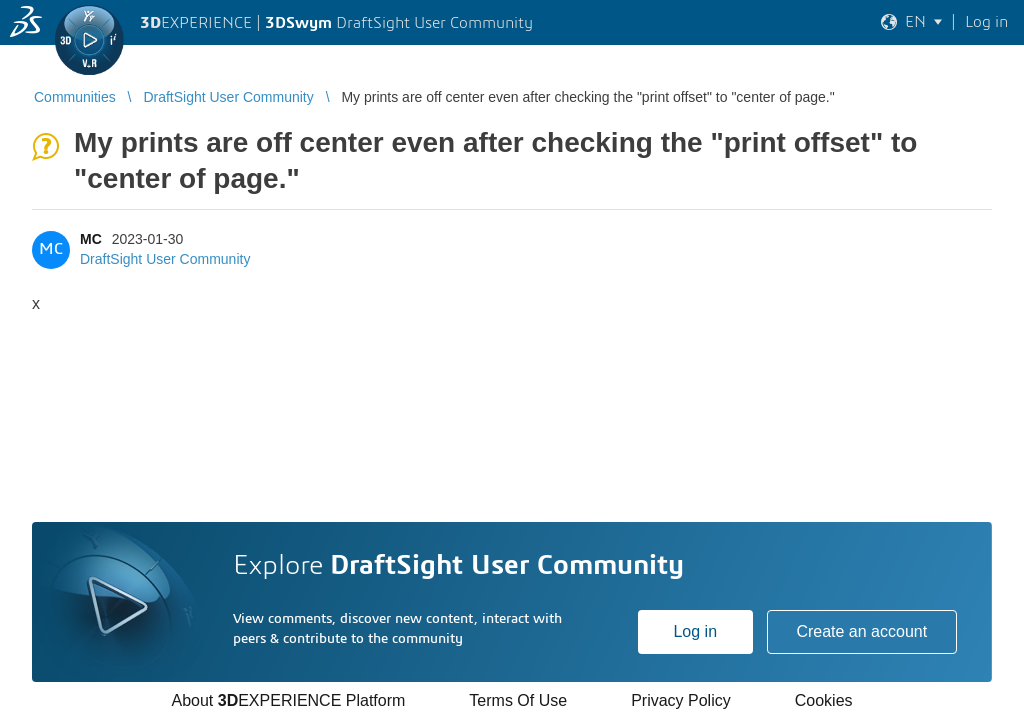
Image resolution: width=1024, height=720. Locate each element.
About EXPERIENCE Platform (288, 700)
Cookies (824, 700)
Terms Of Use (518, 700)
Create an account (861, 631)
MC (91, 239)
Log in (695, 631)
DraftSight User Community (165, 259)
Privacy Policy (681, 700)
